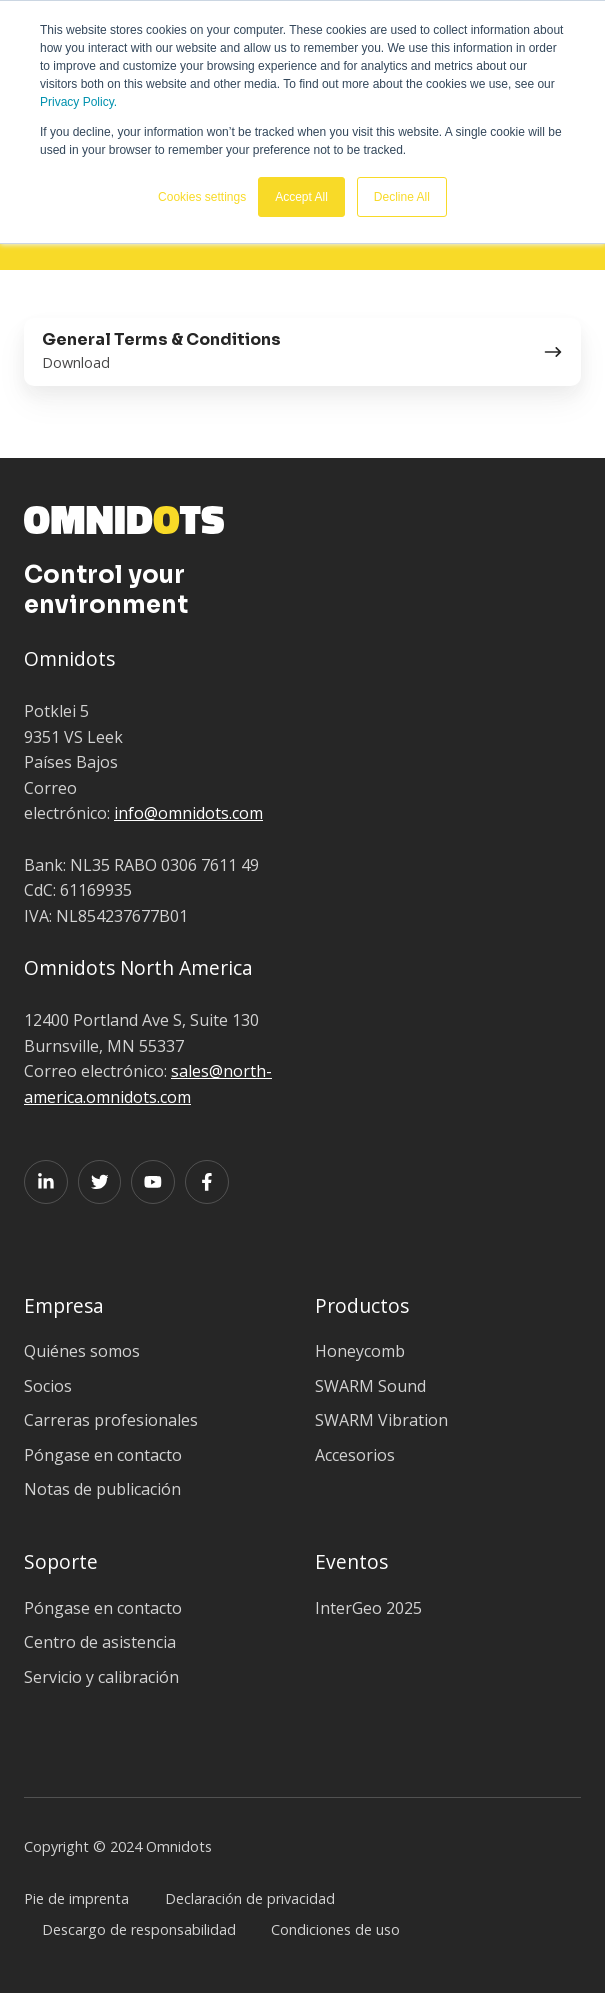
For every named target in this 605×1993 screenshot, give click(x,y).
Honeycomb (360, 1351)
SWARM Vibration (381, 1420)
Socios (48, 1386)
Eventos (351, 1561)
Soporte (61, 1561)
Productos (362, 1305)
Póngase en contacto (103, 1455)
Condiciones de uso (335, 1929)
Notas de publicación (102, 1489)
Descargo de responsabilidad (139, 1929)
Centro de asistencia (100, 1642)
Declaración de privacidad (250, 1898)
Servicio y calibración (101, 1677)
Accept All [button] (301, 197)
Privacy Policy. (78, 102)
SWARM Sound (370, 1386)
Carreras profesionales (111, 1420)
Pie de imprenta (76, 1898)
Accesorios (355, 1455)
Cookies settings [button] (202, 197)
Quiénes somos (82, 1351)
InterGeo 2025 (368, 1608)
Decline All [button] (402, 197)
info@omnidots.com (188, 813)
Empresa (64, 1305)
